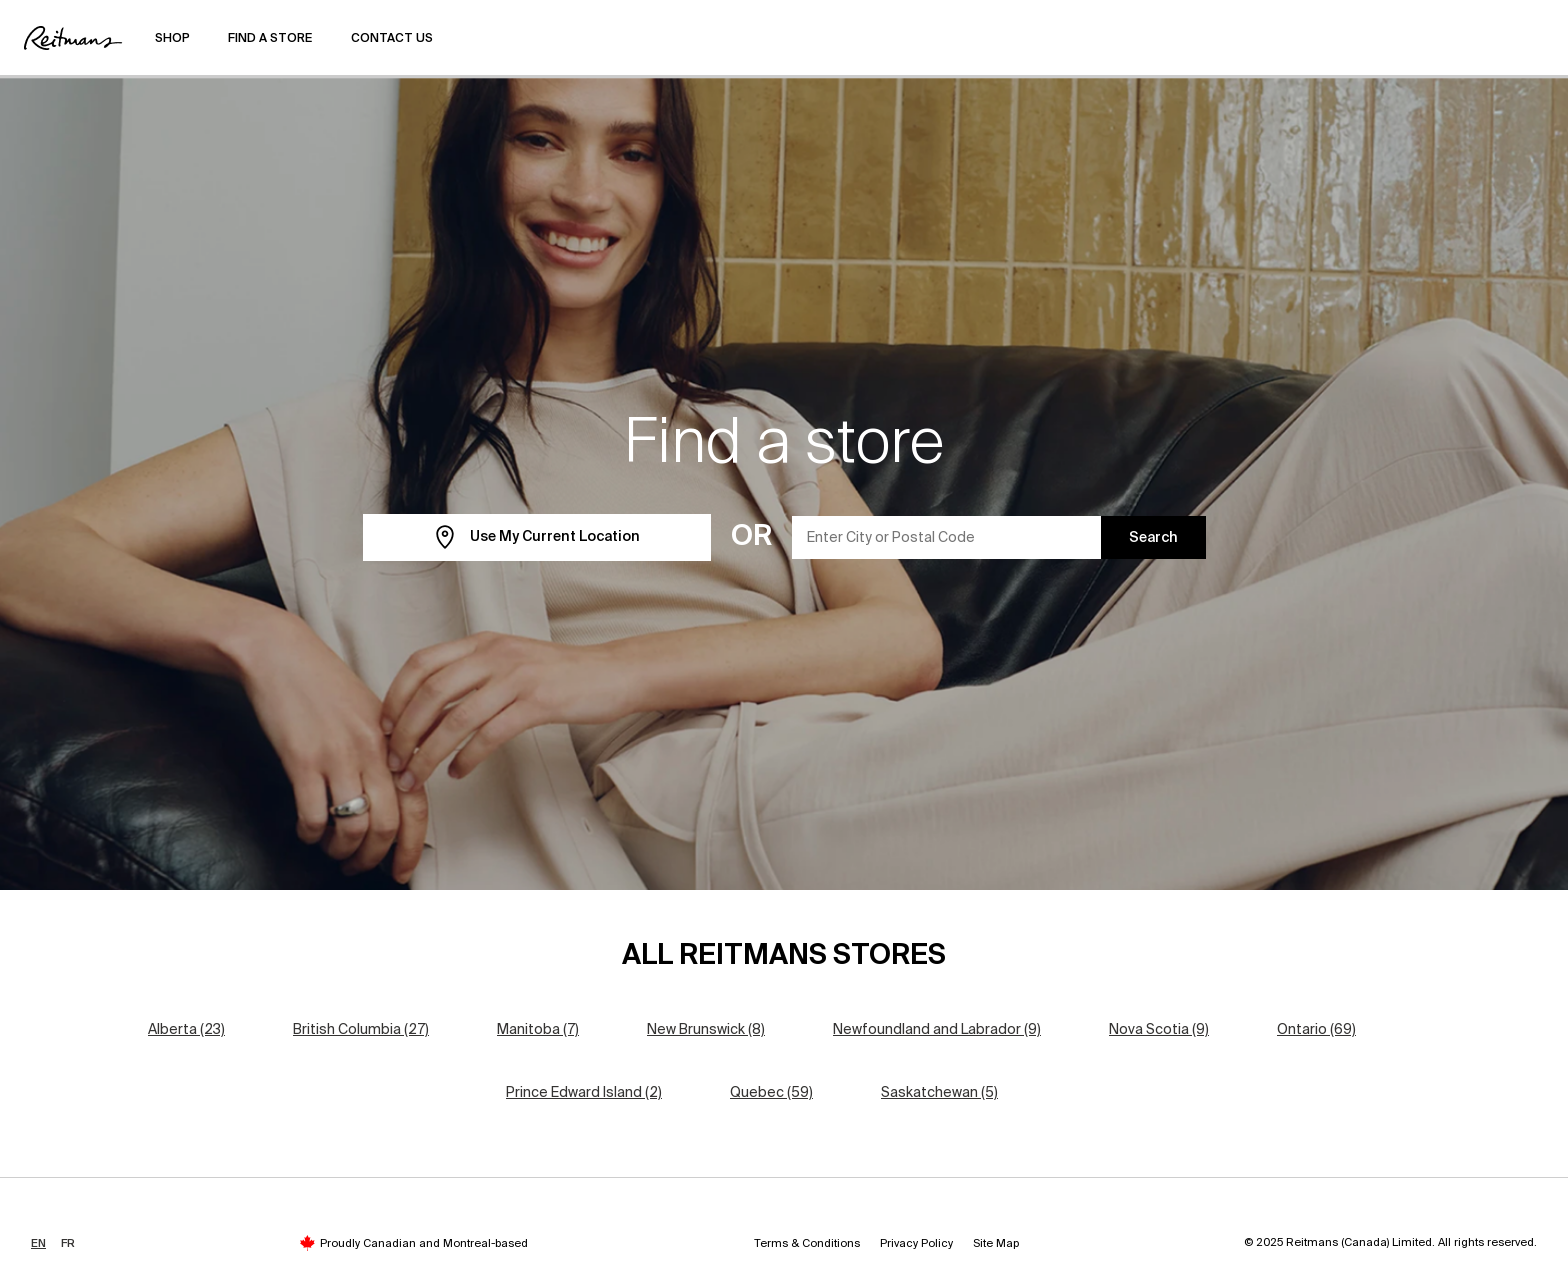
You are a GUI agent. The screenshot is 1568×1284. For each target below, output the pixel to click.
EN (38, 1243)
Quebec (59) (771, 1092)
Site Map (996, 1243)
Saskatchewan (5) (939, 1092)
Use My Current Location (536, 537)
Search (1153, 537)
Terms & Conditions (807, 1243)
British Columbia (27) (361, 1029)
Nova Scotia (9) (1159, 1029)
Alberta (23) (186, 1029)
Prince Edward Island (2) (584, 1092)
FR (68, 1243)
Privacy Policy (916, 1243)
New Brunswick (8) (706, 1029)
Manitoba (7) (538, 1029)
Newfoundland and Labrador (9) (937, 1029)
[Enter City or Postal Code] (947, 537)
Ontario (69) (1316, 1029)
